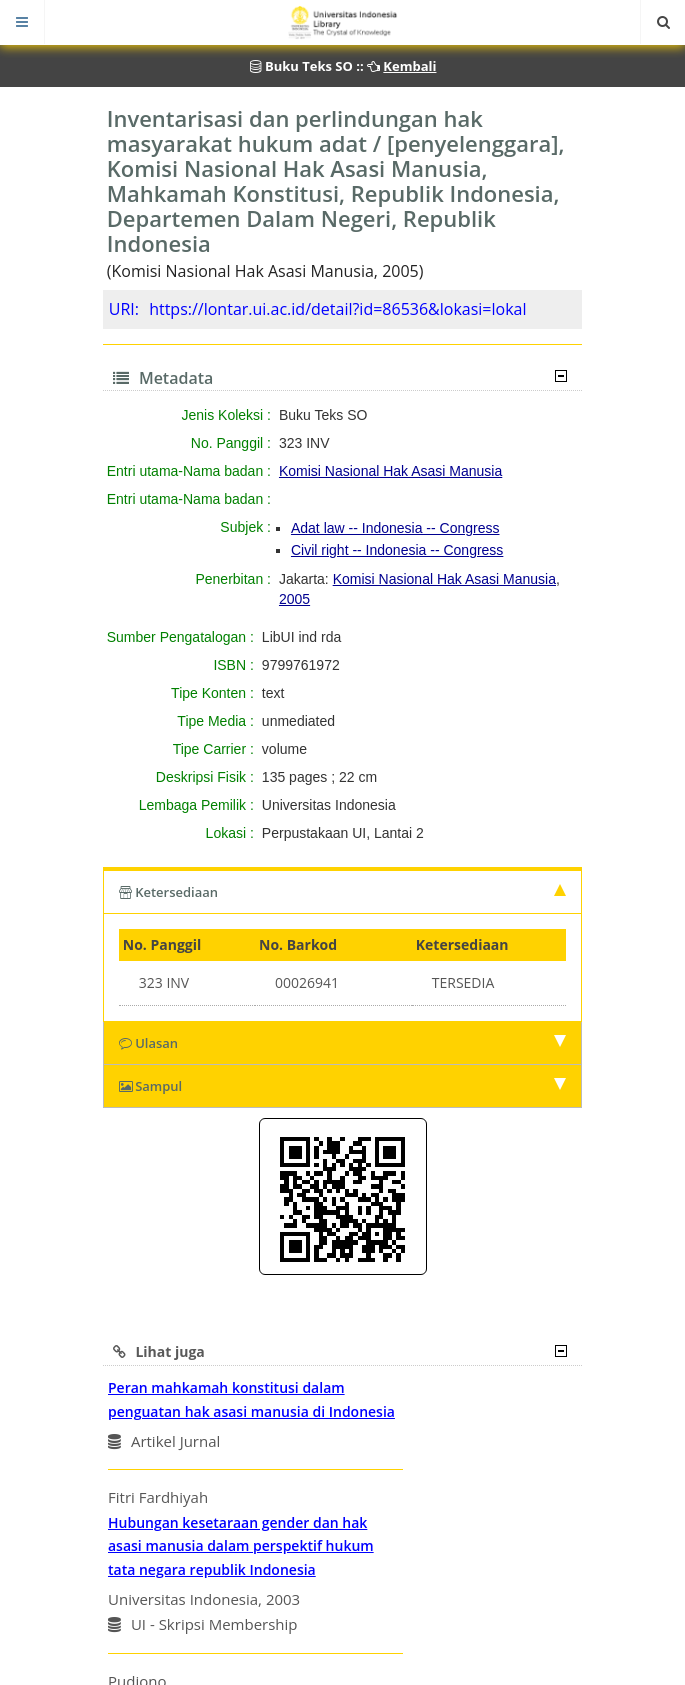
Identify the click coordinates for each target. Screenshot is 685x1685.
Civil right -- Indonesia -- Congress (397, 550)
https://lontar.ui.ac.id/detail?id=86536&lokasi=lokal (337, 309)
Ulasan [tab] (343, 1043)
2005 (294, 599)
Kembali (409, 66)
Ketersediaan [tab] (343, 892)
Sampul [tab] (343, 1086)
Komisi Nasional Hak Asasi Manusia (390, 471)
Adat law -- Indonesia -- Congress (395, 528)
